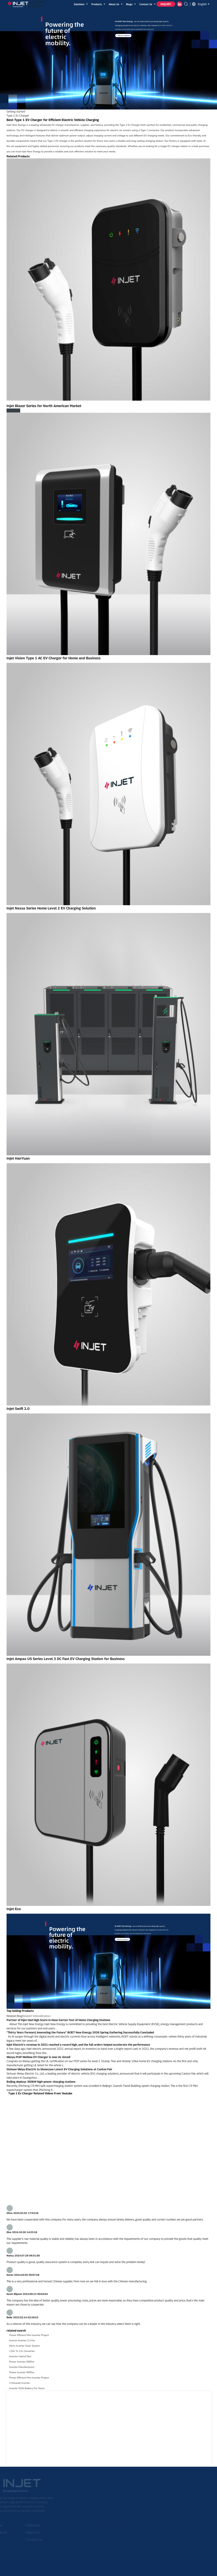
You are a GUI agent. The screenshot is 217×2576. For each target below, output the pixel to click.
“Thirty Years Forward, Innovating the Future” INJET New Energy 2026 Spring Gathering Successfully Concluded (80, 2032)
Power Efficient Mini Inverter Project (29, 2335)
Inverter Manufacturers (22, 2367)
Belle (22, 2317)
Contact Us (147, 4)
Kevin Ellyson (27, 2293)
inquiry (165, 4)
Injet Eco (14, 1909)
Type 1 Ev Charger (18, 115)
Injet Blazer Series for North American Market (44, 406)
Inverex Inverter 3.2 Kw (22, 2340)
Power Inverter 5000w (21, 2361)
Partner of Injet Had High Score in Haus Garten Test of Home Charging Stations (58, 2020)
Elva (22, 2232)
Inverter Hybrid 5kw (20, 2356)
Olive (22, 2212)
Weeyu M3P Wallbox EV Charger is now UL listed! (38, 2057)
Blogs (131, 4)
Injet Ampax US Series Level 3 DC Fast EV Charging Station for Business (66, 1659)
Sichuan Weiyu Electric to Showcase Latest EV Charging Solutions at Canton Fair (59, 2069)
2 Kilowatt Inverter (19, 2383)
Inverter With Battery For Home (27, 2388)
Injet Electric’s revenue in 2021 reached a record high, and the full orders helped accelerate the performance (78, 2044)
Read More (13, 410)
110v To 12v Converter (22, 2351)
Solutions (81, 4)
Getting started (16, 111)
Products (98, 4)
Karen (23, 2274)
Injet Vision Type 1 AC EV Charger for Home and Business (54, 658)
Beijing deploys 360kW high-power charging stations (41, 2081)
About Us (116, 4)
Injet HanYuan (18, 1158)
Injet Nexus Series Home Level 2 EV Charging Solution (51, 908)
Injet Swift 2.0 (18, 1409)
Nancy (23, 2255)
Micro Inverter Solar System (24, 2345)
